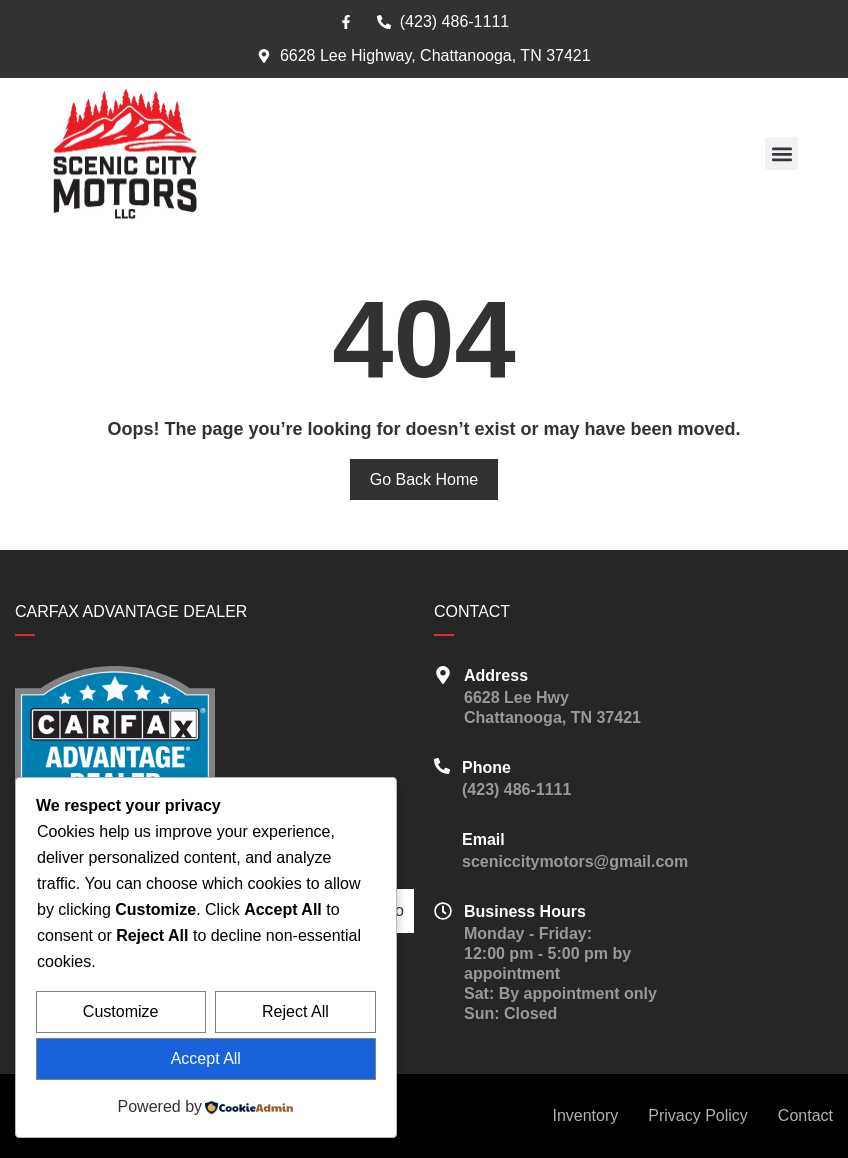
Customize (121, 1012)
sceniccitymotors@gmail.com (575, 861)
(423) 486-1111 (516, 789)
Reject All (295, 1012)
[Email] (442, 838)
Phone (486, 767)
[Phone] (442, 766)
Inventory (585, 1115)
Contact (805, 1115)
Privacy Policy (698, 1115)
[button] (781, 153)
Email (483, 839)
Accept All (206, 1058)
